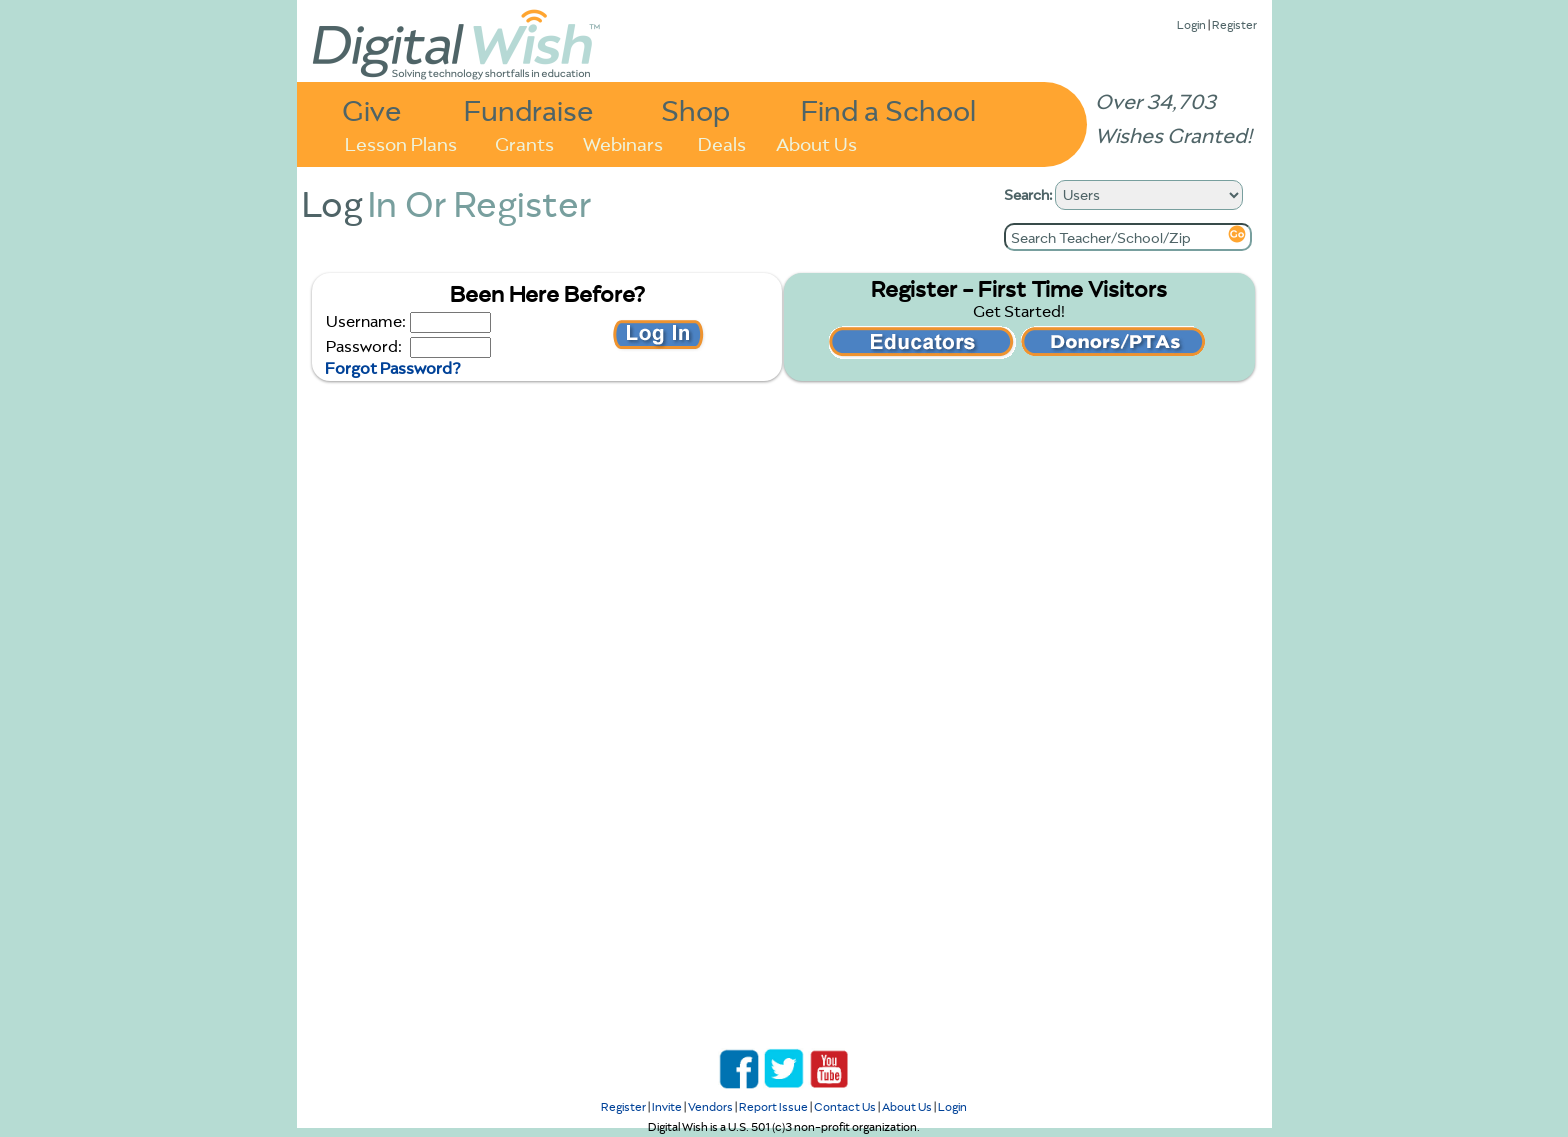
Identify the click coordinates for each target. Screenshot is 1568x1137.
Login (1191, 24)
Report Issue (773, 1106)
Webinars (623, 142)
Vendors (710, 1106)
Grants (524, 142)
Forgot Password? (392, 368)
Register (1234, 24)
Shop (695, 109)
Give (372, 109)
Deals (722, 142)
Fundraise (529, 109)
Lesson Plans (401, 142)
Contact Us (845, 1106)
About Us (816, 142)
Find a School (888, 109)
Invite (667, 1106)
